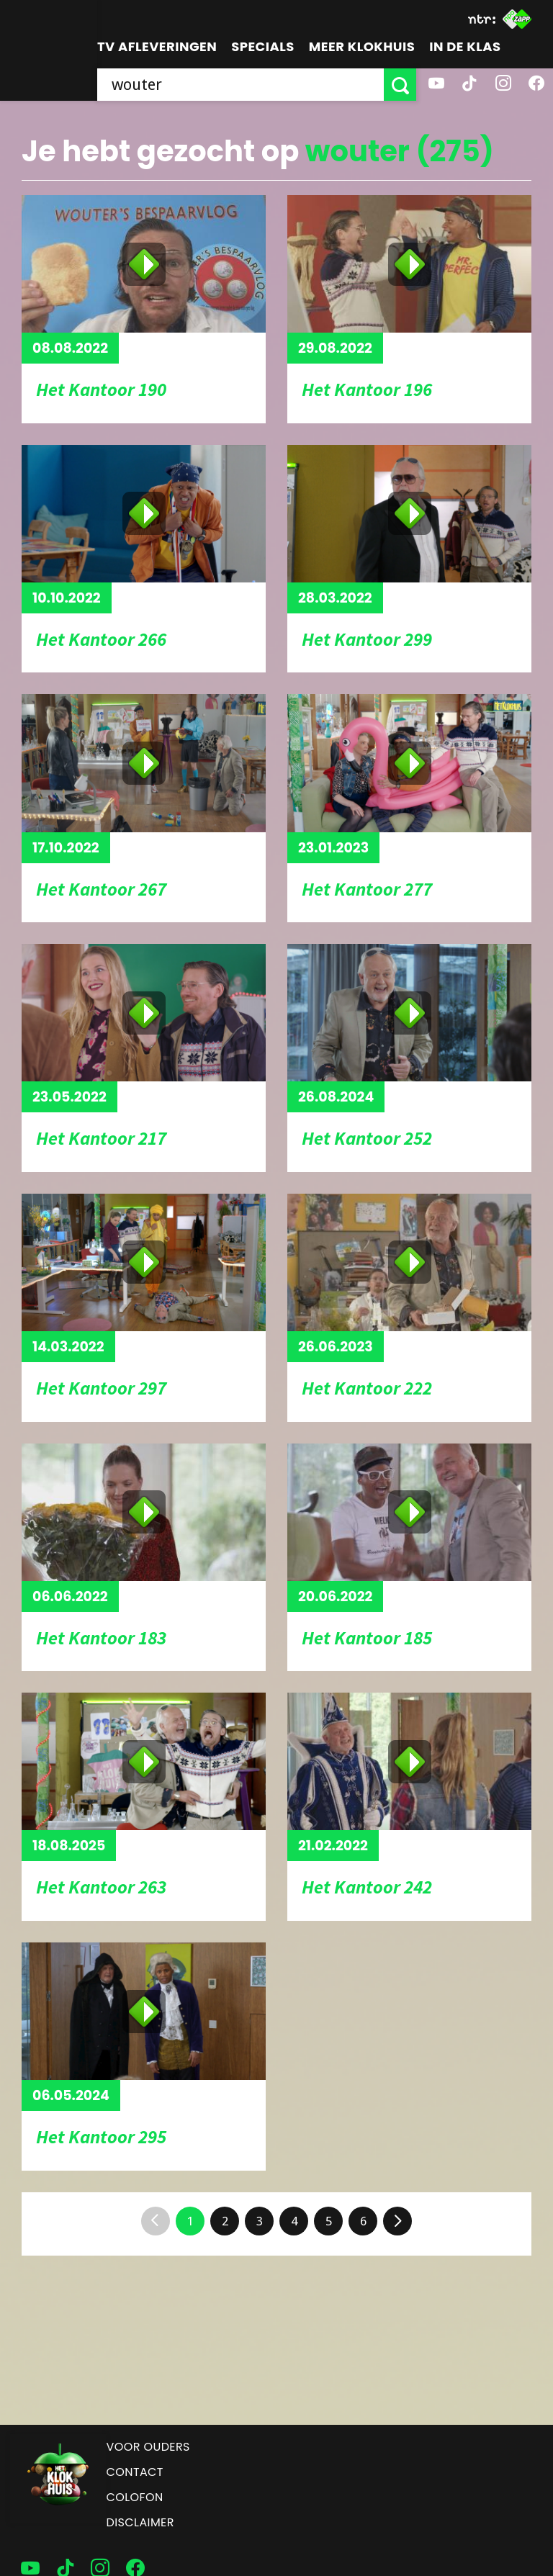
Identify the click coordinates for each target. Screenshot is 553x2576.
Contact (135, 2472)
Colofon (135, 2497)
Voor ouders (148, 2446)
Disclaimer (140, 2522)
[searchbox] (240, 84)
